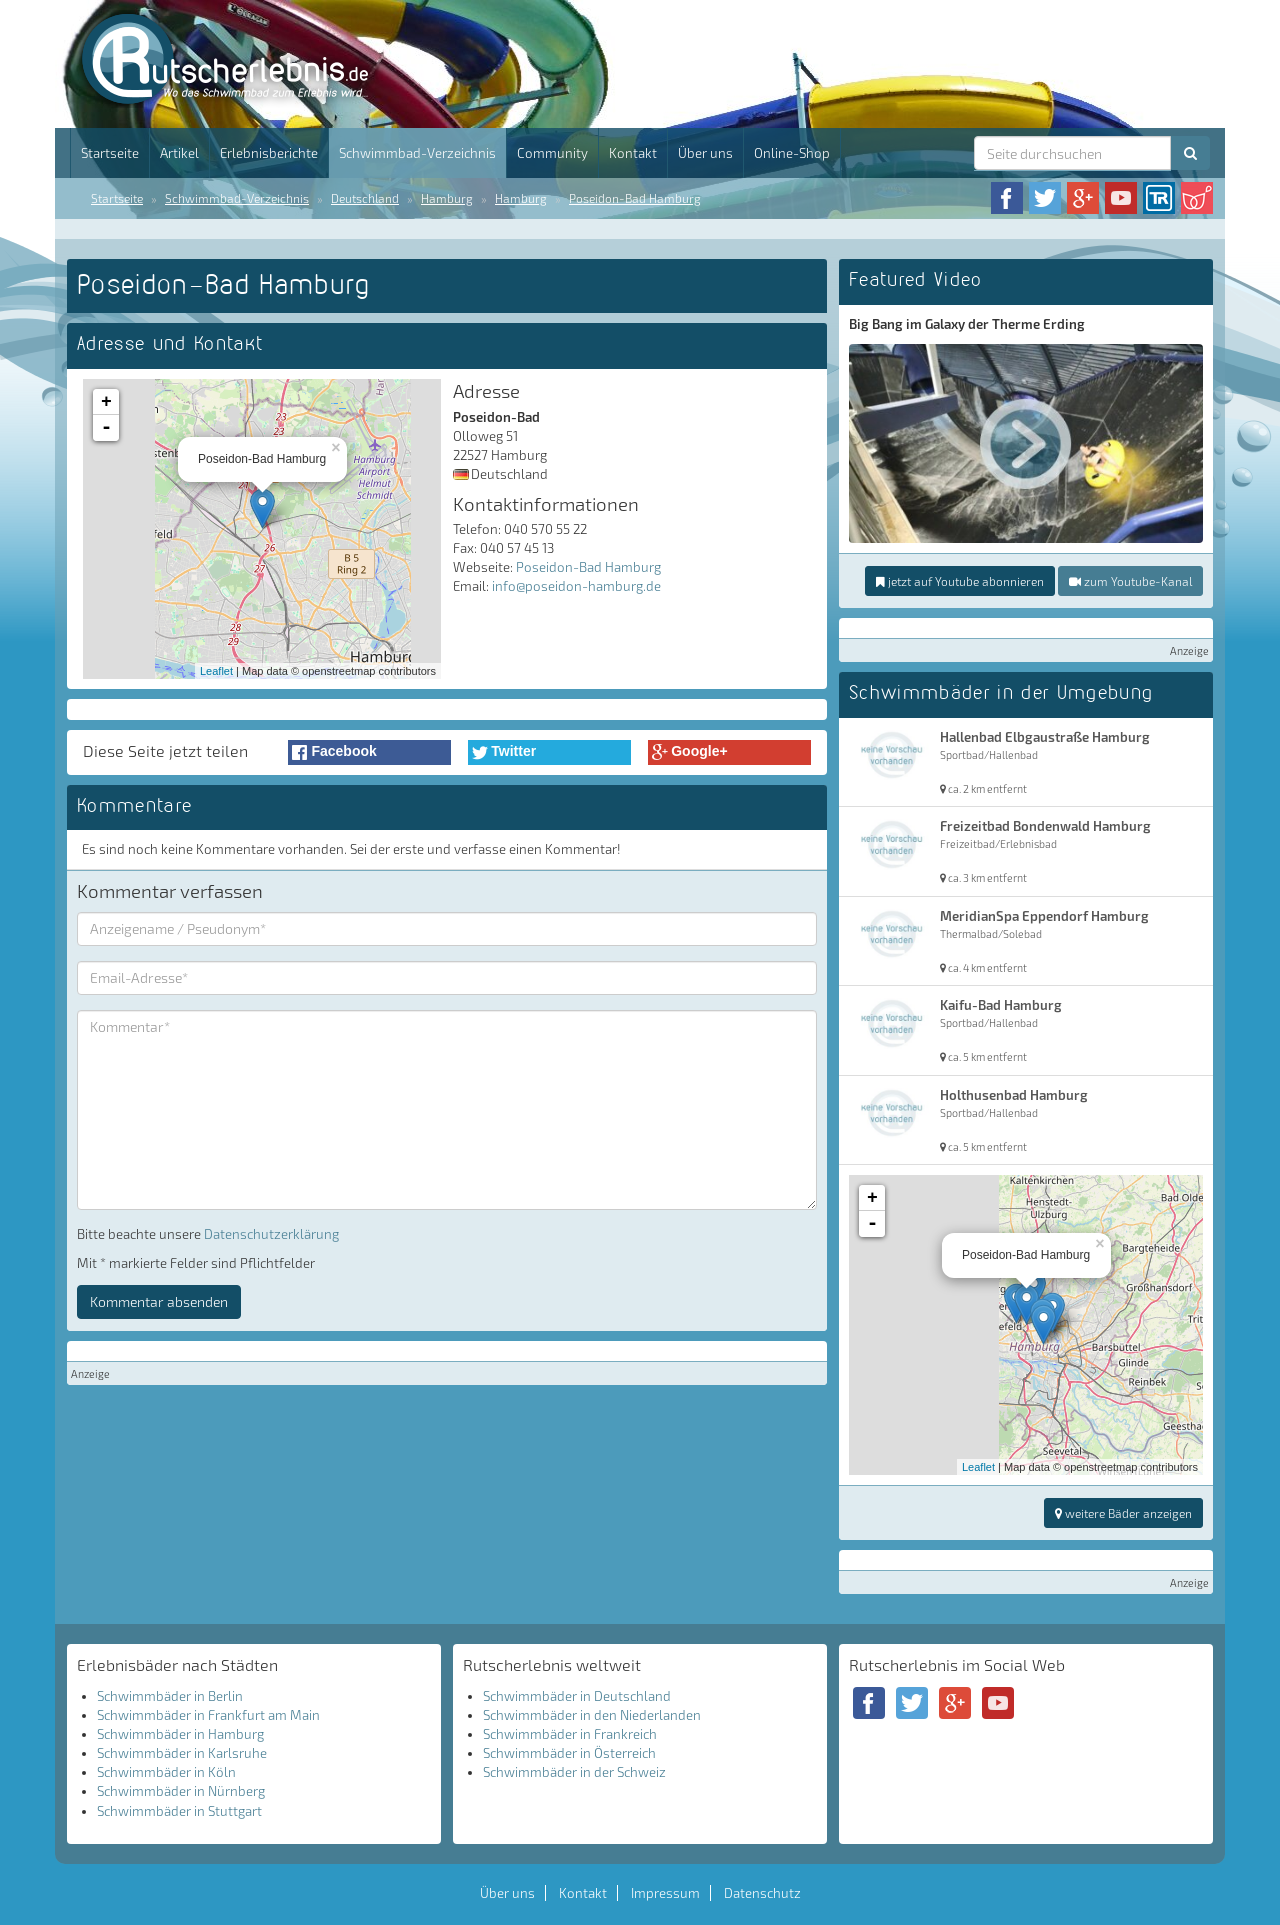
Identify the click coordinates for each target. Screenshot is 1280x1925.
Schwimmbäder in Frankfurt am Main (208, 1715)
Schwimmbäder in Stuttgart (179, 1811)
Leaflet (216, 671)
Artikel (179, 153)
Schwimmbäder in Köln (166, 1772)
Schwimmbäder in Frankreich (570, 1734)
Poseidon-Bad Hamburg (635, 198)
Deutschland (365, 198)
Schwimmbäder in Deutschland (577, 1696)
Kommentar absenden (159, 1301)
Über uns (705, 153)
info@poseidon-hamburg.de (576, 586)
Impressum (665, 1893)
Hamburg (447, 198)
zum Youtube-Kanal (1130, 581)
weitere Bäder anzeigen (1123, 1513)
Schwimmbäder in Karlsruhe (182, 1753)
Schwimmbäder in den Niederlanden (592, 1715)
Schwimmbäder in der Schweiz (574, 1772)
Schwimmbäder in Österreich (569, 1753)
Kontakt (633, 153)
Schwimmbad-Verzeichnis (417, 153)
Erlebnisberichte (269, 153)
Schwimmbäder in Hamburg (180, 1734)
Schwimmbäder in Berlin (170, 1696)
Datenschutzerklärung (271, 1234)
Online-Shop (792, 153)
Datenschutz (762, 1893)
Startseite (110, 153)
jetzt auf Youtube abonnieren (960, 581)
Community (552, 153)
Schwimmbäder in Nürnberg (181, 1791)
